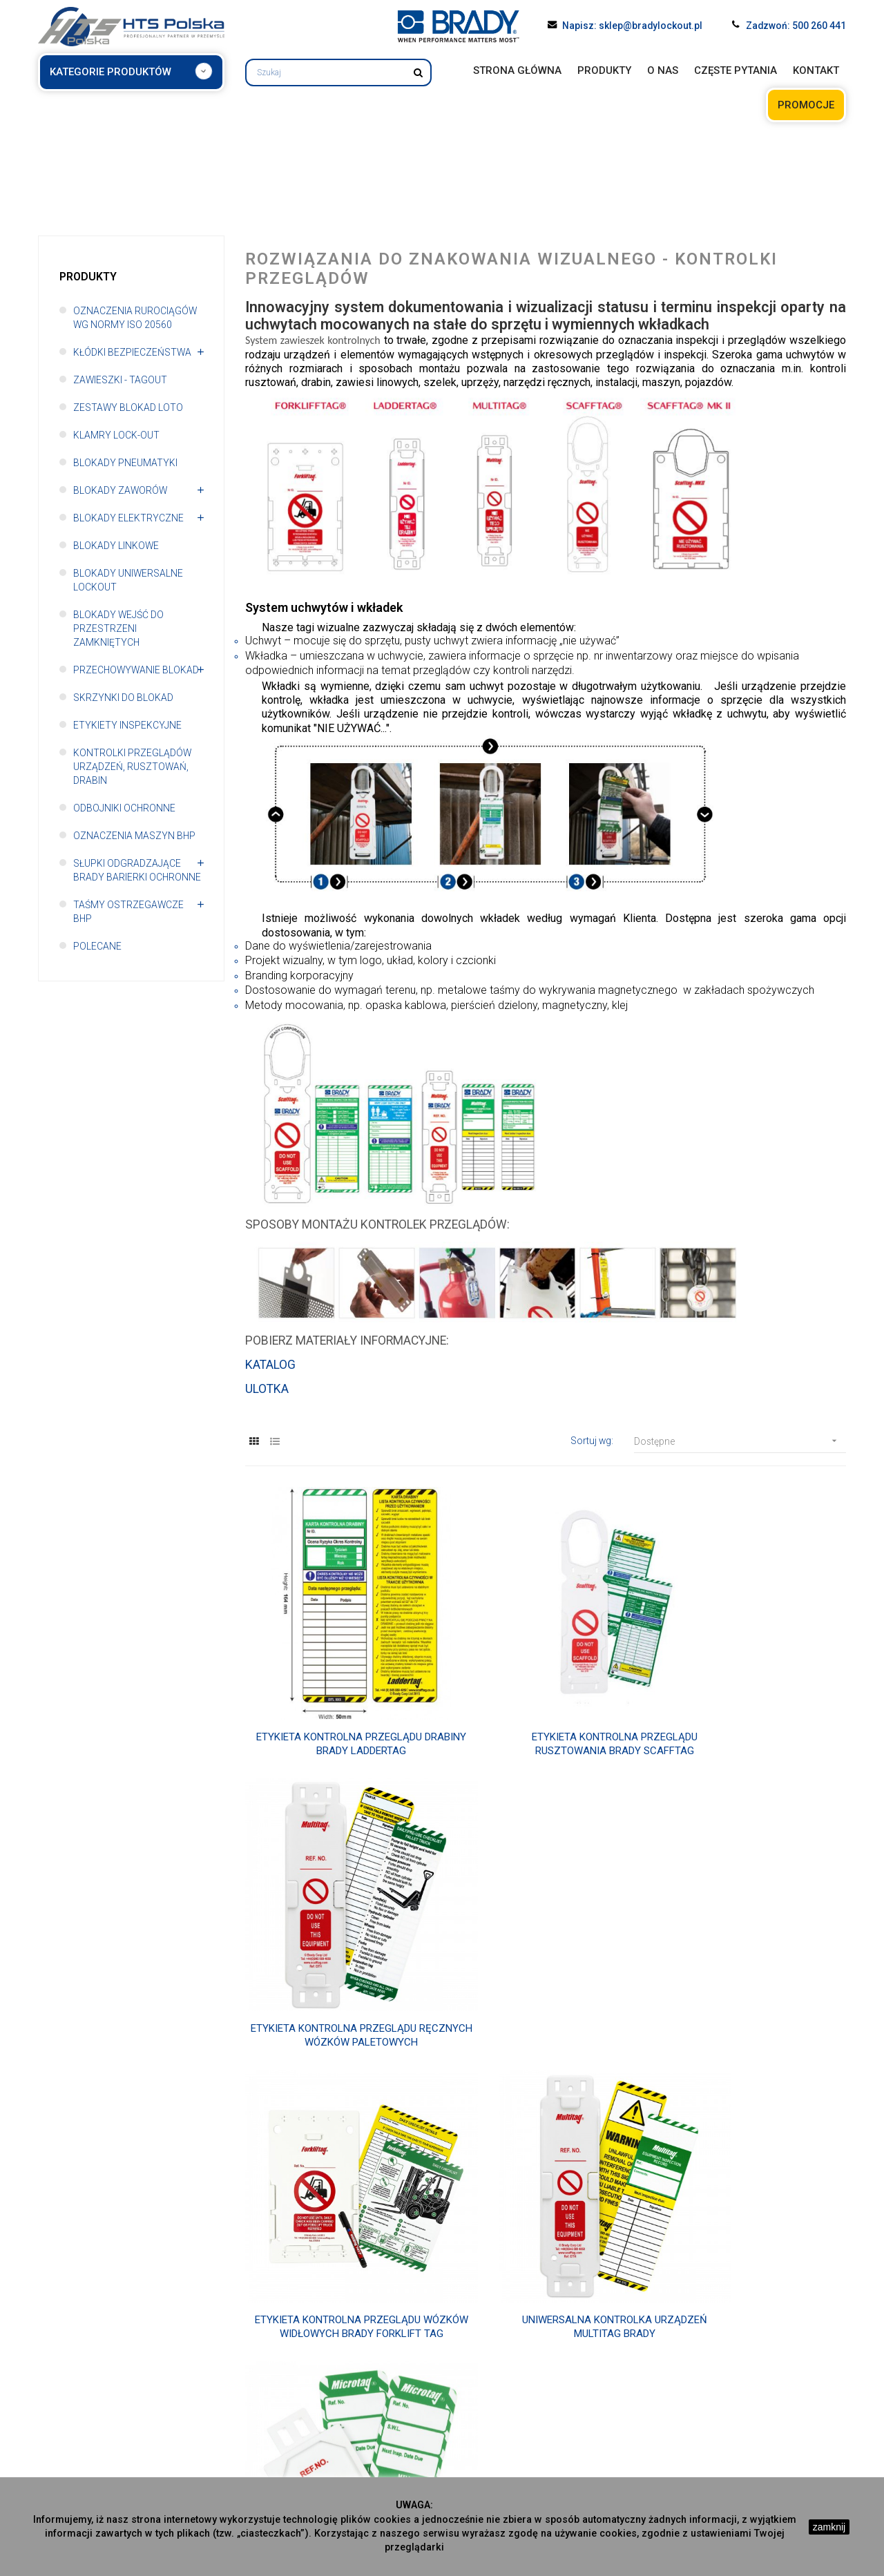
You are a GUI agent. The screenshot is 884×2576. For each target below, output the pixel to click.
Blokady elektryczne (128, 517)
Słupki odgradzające (700, 2388)
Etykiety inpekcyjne (492, 2435)
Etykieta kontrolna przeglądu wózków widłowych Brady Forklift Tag (338, 1944)
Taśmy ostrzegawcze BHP (128, 911)
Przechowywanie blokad (137, 669)
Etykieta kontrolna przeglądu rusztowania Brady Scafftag (545, 1699)
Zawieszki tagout (285, 2388)
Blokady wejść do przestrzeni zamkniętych (118, 628)
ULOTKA (267, 1390)
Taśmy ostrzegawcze (700, 2404)
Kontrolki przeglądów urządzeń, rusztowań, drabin (132, 766)
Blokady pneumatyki (125, 462)
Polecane (673, 2419)
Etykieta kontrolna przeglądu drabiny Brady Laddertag (338, 1699)
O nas (51, 2372)
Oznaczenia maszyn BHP (134, 835)
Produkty (88, 276)
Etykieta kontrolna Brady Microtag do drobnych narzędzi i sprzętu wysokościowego (752, 1944)
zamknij (829, 2526)
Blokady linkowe (116, 545)
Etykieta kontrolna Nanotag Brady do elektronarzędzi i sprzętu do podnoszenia (546, 2189)
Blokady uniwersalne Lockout (128, 580)
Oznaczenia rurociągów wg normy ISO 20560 (135, 317)
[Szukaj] (338, 72)
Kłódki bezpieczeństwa (132, 352)
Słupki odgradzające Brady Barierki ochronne (137, 870)
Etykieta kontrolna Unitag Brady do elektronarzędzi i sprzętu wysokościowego (338, 2189)
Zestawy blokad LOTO (128, 407)
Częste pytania (71, 2388)
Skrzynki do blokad (123, 697)
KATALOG (270, 1366)
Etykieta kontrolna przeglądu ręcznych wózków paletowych (752, 1699)
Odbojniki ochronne (124, 808)
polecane (97, 946)
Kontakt (55, 2404)
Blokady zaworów (121, 490)
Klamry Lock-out (116, 435)
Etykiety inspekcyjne (127, 725)
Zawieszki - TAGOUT (120, 379)
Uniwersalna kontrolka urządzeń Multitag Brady (545, 1944)
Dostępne (740, 1442)
